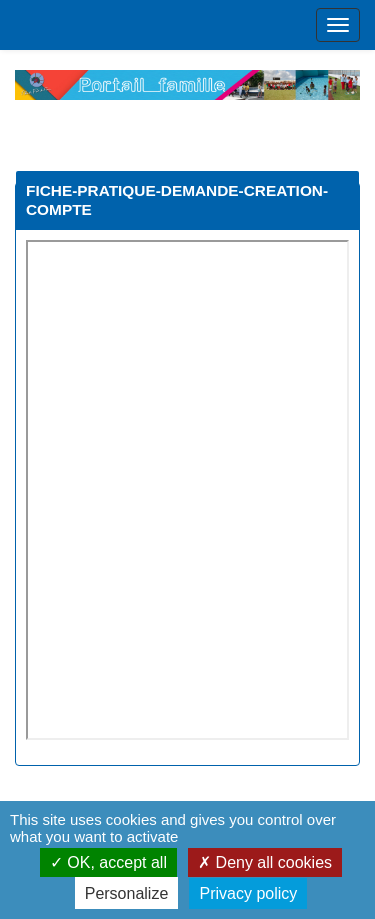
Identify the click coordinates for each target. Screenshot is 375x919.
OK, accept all (108, 862)
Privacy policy (248, 893)
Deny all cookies (265, 862)
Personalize (127, 893)
